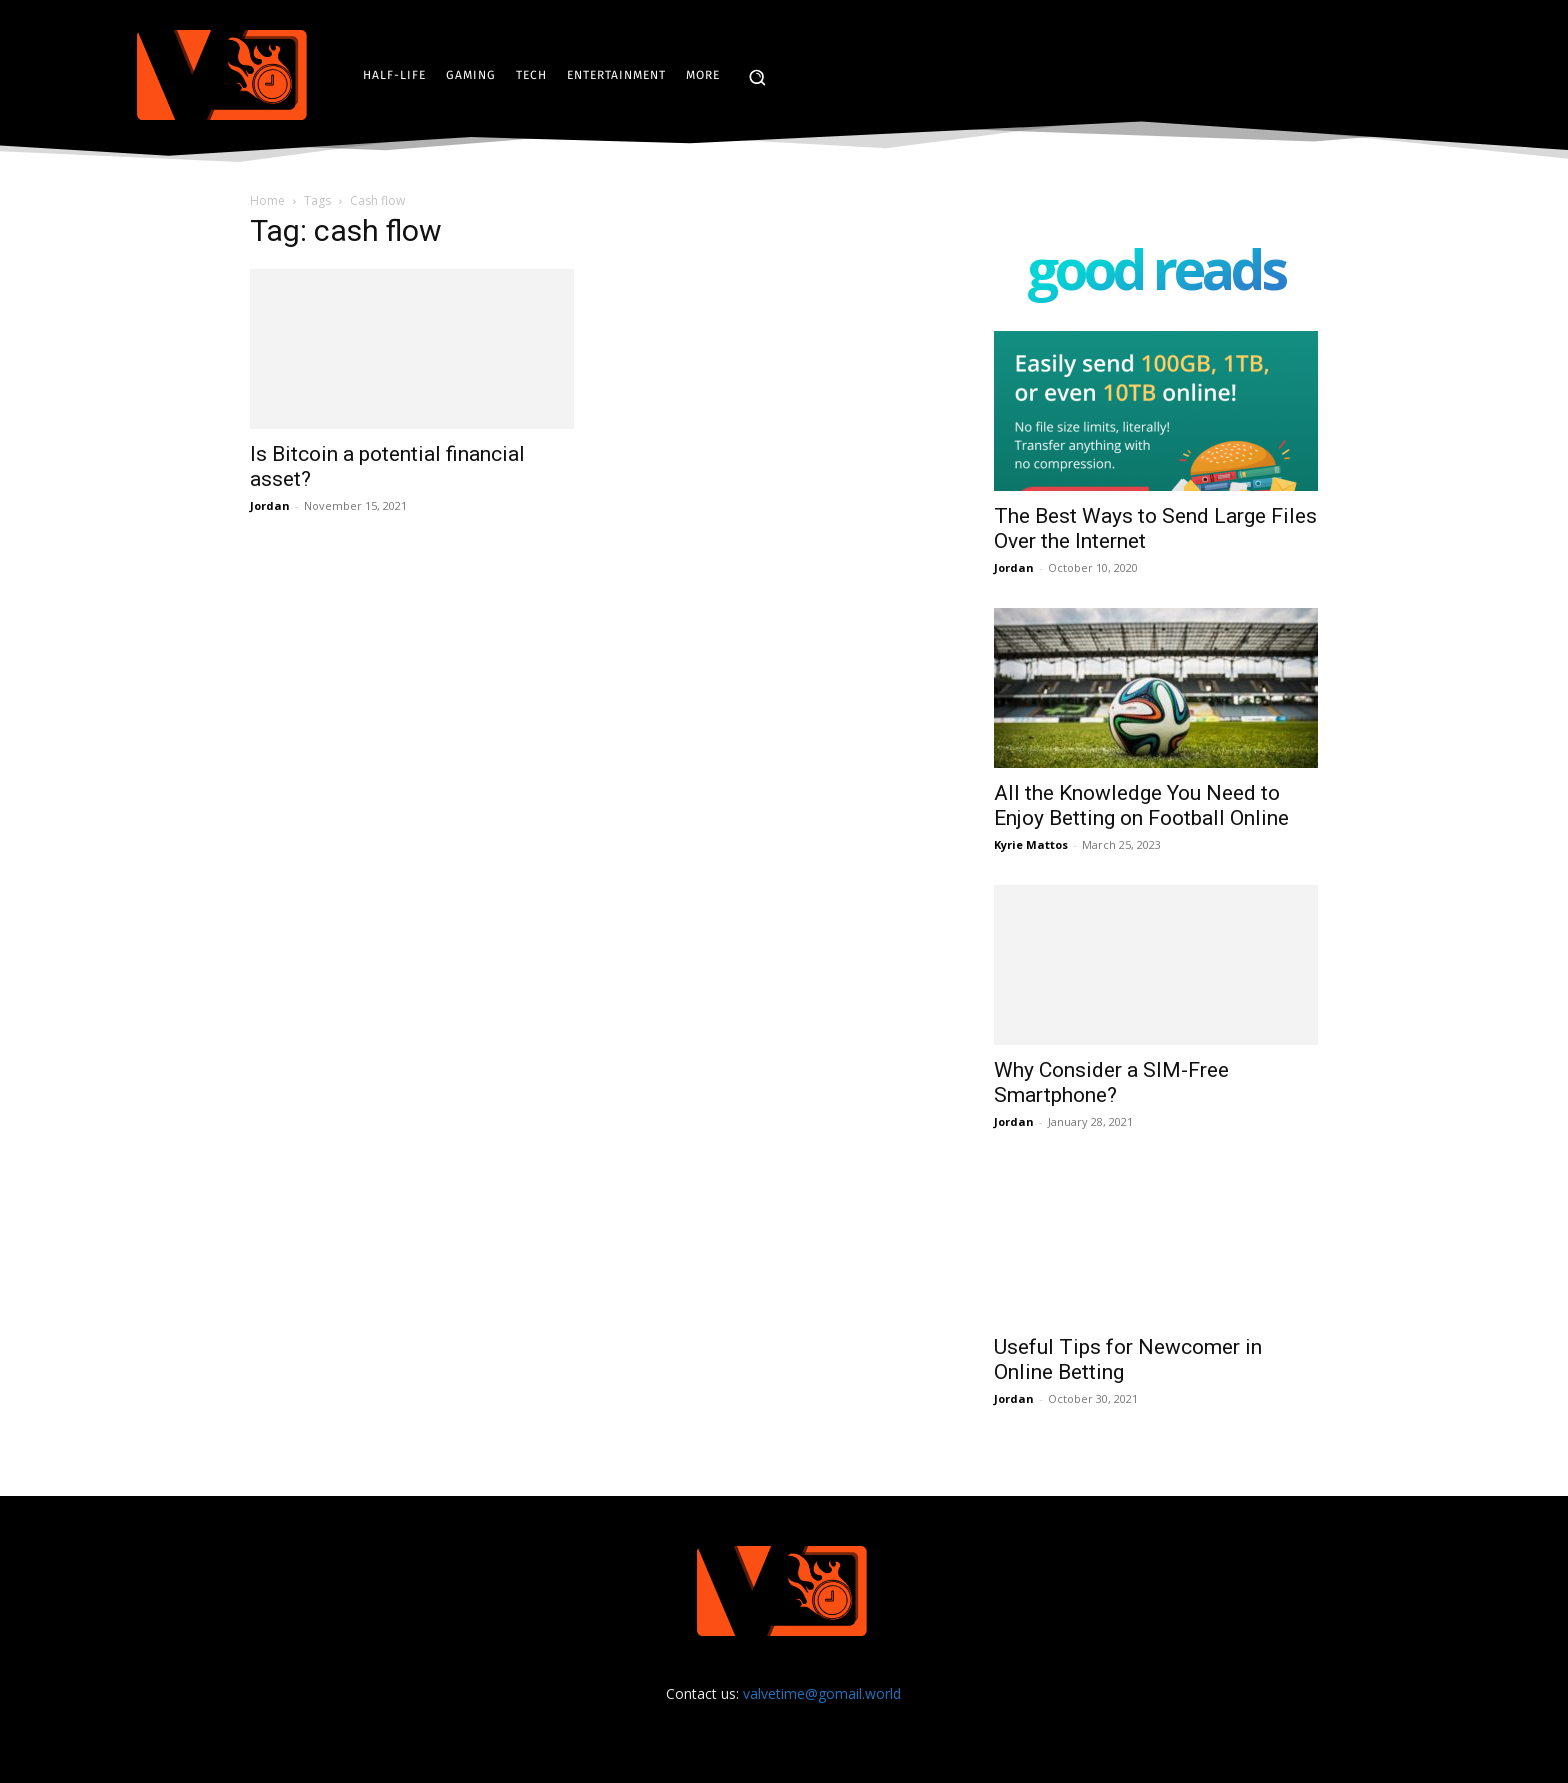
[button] (757, 77)
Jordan (270, 505)
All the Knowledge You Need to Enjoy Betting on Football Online (1141, 805)
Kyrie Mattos (1031, 844)
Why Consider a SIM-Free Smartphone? (1111, 1082)
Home (267, 200)
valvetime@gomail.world (822, 1693)
